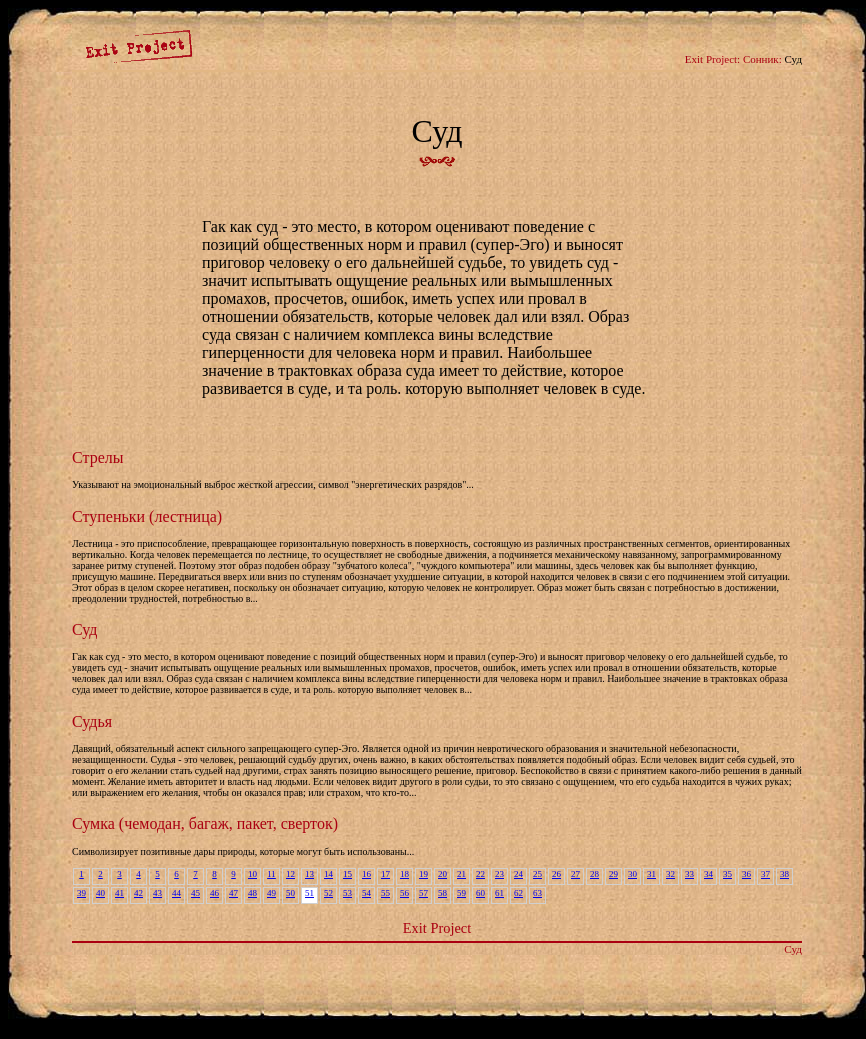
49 (271, 893)
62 (518, 893)
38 (784, 874)
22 (480, 874)
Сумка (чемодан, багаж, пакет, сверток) (205, 823)
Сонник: (762, 59)
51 (309, 893)
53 (347, 893)
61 (499, 893)
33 (689, 874)
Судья (92, 721)
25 (537, 874)
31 (651, 874)
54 (366, 893)
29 (613, 874)
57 (423, 893)
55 (385, 893)
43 (157, 893)
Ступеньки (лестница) (147, 516)
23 (499, 874)
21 (461, 874)
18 (404, 874)
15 (347, 874)
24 (518, 874)
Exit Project (437, 928)
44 (176, 893)
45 (195, 893)
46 (214, 893)
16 (366, 874)
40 (100, 893)
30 (632, 874)
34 (708, 874)
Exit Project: (712, 59)
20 (442, 874)
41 (119, 893)
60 (480, 893)
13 (309, 874)
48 (252, 893)
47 (233, 893)
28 (594, 874)
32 (670, 874)
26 (556, 874)
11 (271, 874)
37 (765, 874)
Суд (84, 629)
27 (575, 874)
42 (138, 893)
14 (328, 874)
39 (81, 893)
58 (442, 893)
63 (537, 893)
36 (746, 874)
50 (290, 893)
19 (423, 874)
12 (290, 874)
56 (404, 893)
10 (252, 874)
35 (727, 874)
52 (328, 893)
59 (461, 893)
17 (385, 874)
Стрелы (97, 457)
